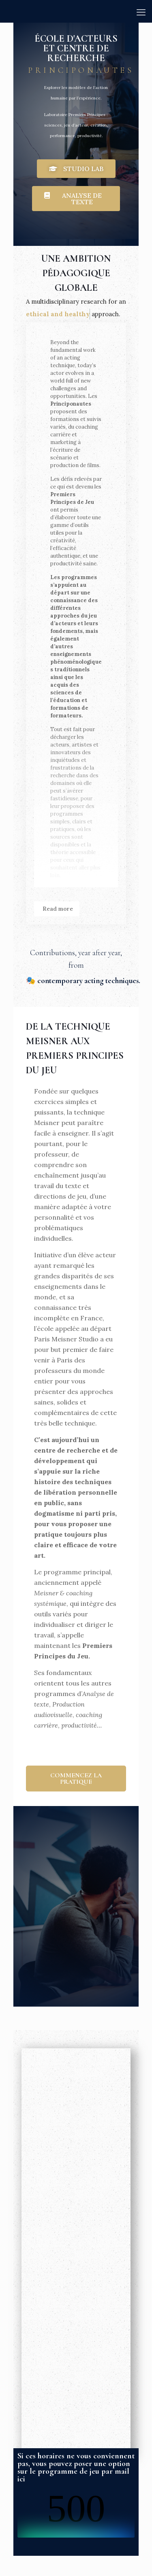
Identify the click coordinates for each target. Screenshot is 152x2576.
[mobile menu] (141, 12)
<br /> (76, 2513)
